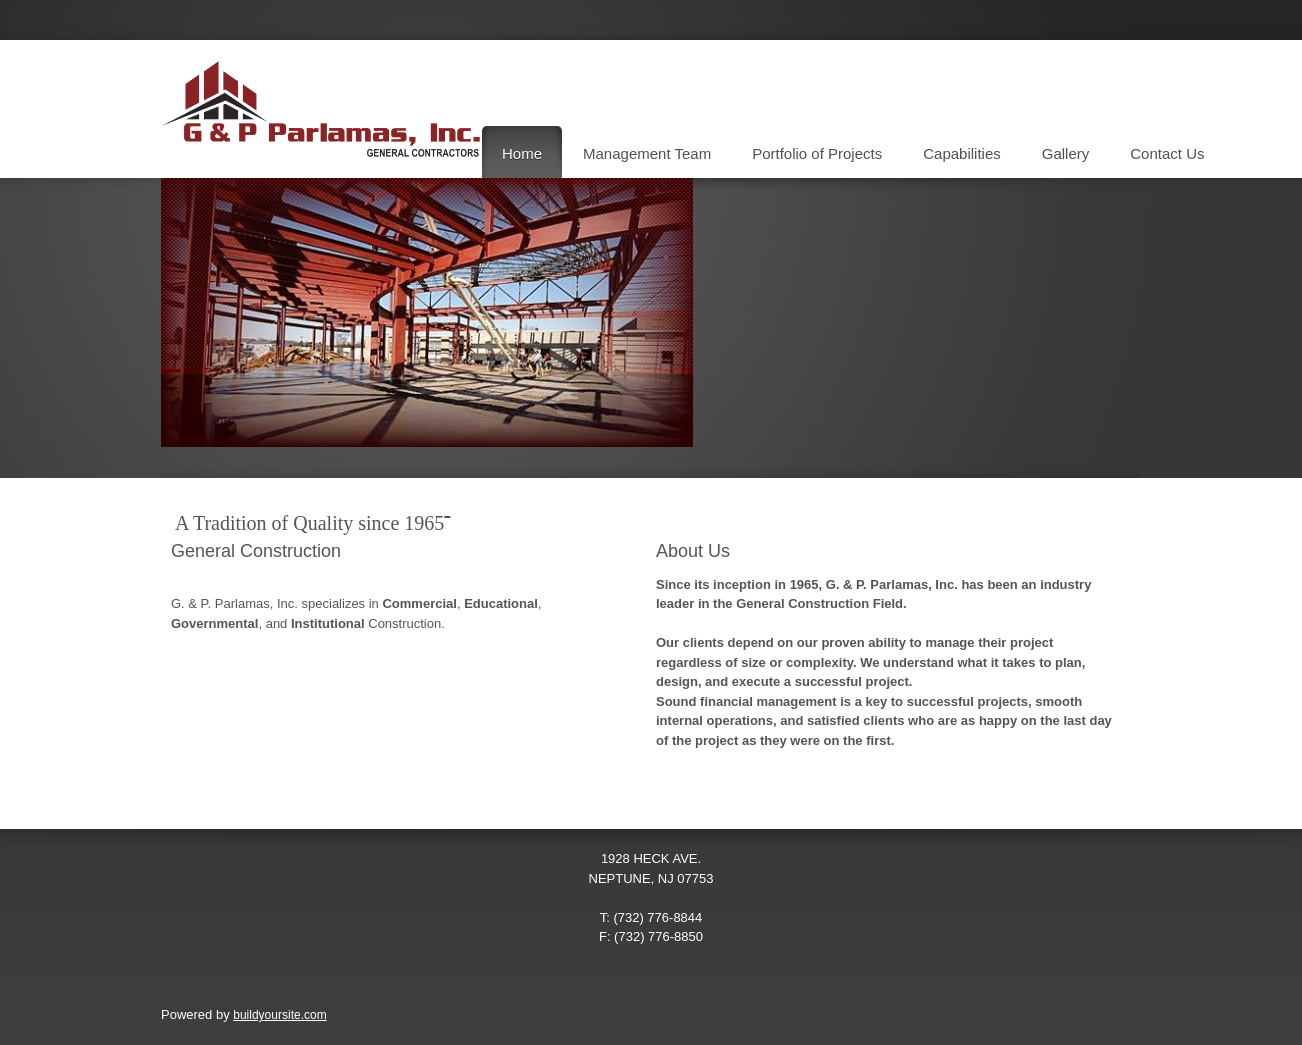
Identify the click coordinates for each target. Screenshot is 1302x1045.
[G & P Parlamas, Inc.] (321, 109)
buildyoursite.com (279, 1015)
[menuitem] (522, 152)
